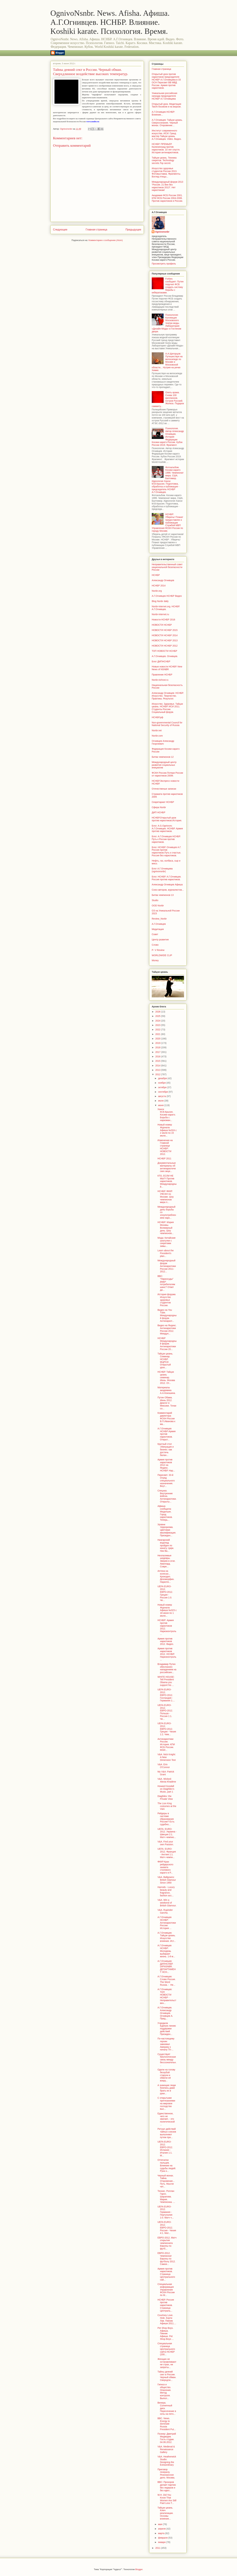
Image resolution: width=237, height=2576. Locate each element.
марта (161, 2533)
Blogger (139, 2569)
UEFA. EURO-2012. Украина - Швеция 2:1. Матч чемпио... (167, 1833)
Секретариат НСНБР (163, 802)
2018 (158, 1047)
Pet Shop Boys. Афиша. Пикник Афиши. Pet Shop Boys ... (166, 2333)
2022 (158, 1029)
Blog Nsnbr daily (160, 601)
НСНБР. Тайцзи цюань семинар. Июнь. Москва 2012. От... (166, 1377)
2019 (158, 1043)
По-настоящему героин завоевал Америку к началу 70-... (166, 2044)
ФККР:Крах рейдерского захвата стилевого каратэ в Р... (165, 1867)
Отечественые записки (164, 788)
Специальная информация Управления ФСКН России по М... (166, 2289)
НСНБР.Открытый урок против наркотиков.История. (167, 819)
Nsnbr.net (157, 730)
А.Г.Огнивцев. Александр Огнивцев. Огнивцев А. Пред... (165, 2013)
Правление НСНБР (162, 674)
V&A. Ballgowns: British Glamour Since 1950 (167, 1880)
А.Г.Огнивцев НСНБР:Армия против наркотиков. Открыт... (167, 1434)
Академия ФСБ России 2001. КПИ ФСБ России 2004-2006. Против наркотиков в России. (167, 198)
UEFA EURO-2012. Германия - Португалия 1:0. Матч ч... (166, 2212)
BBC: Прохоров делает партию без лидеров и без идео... (167, 2486)
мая (160, 2524)
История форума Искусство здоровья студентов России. (166, 1300)
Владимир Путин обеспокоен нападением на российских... (167, 1668)
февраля (163, 2537)
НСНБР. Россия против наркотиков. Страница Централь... (166, 2305)
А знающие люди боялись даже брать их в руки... (167, 2089)
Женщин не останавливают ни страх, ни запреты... (167, 2363)
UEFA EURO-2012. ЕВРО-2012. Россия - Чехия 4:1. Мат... (167, 2227)
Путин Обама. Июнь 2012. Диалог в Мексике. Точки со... (167, 1403)
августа (162, 1096)
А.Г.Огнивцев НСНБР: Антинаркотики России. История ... (167, 1922)
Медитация (158, 929)
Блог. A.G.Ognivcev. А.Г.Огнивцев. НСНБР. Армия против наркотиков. (167, 828)
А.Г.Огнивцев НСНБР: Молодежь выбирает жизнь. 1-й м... (166, 1951)
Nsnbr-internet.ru (160, 614)
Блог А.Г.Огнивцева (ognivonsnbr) (162, 870)
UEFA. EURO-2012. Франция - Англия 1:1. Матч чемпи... (167, 1853)
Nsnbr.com (157, 735)
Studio (155, 900)
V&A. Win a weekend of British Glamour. (167, 1903)
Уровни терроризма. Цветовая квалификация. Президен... (167, 1530)
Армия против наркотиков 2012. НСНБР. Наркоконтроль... (167, 1654)
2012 (158, 1074)
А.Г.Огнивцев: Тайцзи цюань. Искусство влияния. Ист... (167, 1936)
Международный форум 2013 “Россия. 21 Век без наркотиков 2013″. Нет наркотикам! (167, 186)
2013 (158, 1070)
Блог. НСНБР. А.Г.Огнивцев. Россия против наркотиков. (166, 878)
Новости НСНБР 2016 (163, 619)
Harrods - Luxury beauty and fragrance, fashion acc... (166, 1891)
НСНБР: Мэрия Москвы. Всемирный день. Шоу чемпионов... (166, 1228)
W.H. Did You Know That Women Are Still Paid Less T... (167, 2499)
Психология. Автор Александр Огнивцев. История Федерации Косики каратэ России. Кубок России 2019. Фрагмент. (168, 436)
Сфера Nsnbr (159, 807)
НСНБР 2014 (159, 585)
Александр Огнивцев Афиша (167, 884)
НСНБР (156, 575)
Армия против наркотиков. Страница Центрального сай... (166, 2274)
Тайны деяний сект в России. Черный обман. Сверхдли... (167, 2375)
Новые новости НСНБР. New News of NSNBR (167, 668)
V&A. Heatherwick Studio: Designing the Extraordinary (167, 2460)
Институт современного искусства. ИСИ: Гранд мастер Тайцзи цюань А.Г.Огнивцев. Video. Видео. (167, 134)
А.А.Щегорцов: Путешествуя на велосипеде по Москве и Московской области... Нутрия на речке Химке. (167, 362)
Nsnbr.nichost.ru (160, 680)
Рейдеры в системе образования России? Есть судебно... (166, 1819)
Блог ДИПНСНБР (161, 661)
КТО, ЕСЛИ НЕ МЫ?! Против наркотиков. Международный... (167, 1181)
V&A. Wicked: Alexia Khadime (167, 1780)
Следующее (60, 229)
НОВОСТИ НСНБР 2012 (165, 645)
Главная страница (96, 229)
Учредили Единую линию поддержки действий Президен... (167, 2028)
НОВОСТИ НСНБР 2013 (165, 640)
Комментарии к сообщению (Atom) (106, 240)
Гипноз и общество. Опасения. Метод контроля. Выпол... (164, 2391)
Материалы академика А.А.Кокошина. (167, 1390)
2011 (158, 2548)
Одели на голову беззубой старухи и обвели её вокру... (166, 2075)
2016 (158, 1056)
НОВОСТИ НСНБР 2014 (165, 635)
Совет (155, 934)
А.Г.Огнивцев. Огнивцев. (165, 656)
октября (162, 1087)
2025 (158, 1016)
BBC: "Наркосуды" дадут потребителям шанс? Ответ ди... (166, 1283)
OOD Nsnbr (158, 905)
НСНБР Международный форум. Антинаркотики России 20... (167, 1343)
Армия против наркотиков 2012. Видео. (166, 1641)
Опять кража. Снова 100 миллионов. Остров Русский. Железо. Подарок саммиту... (168, 399)
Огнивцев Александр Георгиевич (163, 742)
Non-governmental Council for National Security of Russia (167, 724)
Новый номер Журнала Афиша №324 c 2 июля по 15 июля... (167, 1130)
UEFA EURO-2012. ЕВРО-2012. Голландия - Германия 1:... (166, 1695)
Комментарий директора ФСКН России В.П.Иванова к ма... (166, 1418)
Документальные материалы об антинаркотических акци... (167, 1167)
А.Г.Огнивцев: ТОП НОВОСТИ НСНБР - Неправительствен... (167, 1996)
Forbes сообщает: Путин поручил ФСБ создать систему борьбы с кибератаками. (168, 285)
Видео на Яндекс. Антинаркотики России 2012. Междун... (167, 1329)
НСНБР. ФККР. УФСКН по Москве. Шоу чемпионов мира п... (166, 1196)
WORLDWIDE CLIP (162, 955)
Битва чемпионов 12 (163, 757)
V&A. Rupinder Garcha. (165, 1911)
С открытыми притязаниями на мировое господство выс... (166, 2103)
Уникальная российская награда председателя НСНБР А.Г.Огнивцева (164, 96)
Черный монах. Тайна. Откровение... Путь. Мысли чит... (166, 2181)
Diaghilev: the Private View (165, 1797)
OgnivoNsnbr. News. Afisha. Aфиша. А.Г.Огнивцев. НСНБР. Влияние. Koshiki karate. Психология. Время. (110, 22)
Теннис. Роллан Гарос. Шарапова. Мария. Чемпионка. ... (166, 2196)
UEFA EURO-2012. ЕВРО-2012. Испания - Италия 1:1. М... (165, 2148)
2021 (158, 1034)
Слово (155, 944)
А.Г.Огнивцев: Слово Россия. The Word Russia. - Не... (167, 1980)
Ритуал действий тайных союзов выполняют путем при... (167, 2133)
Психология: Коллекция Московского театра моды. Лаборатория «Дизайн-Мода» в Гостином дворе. (166, 323)
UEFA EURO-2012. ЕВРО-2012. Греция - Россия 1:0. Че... (165, 1593)
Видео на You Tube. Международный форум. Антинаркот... (167, 1315)
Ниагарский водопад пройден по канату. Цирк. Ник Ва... (166, 1545)
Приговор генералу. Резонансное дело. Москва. (166, 2473)
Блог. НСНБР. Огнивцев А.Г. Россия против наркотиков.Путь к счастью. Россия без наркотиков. (166, 851)
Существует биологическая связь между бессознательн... (167, 2059)
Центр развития (160, 939)
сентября (163, 1091)
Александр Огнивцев (163, 580)
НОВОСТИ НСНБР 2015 (165, 630)
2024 (158, 1020)
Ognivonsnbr (162, 231)
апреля (162, 2528)
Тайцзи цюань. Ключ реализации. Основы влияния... (165, 2513)
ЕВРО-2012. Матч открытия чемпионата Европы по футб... (167, 2243)
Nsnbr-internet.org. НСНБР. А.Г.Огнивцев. (166, 608)
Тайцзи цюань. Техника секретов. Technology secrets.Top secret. (164, 160)
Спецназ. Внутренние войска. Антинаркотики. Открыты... (167, 1496)
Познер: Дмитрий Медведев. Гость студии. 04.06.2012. (167, 2437)
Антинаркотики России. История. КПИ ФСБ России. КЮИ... (166, 1744)
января (162, 2542)
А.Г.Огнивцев (159, 924)
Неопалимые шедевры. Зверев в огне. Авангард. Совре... (166, 1561)
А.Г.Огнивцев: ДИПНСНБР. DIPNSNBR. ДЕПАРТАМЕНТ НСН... (167, 1966)
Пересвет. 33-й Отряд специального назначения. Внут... (166, 1480)
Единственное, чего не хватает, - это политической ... (166, 2119)
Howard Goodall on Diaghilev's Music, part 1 (166, 1789)
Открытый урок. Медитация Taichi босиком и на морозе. (166, 105)
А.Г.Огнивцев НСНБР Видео (167, 596)
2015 (158, 1061)
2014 (158, 1065)
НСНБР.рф (157, 717)
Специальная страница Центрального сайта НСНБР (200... (166, 2349)
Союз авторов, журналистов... (168, 889)
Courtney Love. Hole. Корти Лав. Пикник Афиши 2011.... (167, 2319)
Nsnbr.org (157, 591)
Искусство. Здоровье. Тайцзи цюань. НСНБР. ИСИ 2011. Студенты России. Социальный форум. (167, 708)
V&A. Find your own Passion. (166, 1843)
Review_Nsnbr (159, 918)
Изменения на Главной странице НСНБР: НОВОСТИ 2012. (165, 1147)
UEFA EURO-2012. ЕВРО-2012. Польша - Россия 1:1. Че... (165, 1712)
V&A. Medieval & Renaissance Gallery (166, 2449)
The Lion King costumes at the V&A (167, 1806)
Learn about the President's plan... (166, 1253)
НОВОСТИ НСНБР (162, 625)
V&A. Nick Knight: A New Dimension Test (167, 1757)
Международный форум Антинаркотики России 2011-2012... (167, 1266)
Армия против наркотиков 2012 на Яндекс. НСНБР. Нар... (166, 1465)
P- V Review (158, 950)
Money (155, 960)
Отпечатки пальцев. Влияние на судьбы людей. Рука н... (167, 2165)
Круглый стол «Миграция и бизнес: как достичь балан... (166, 1449)
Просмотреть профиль (164, 263)
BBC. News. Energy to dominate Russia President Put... (167, 2424)
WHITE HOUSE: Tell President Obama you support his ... (166, 1681)
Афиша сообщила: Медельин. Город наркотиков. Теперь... (165, 1513)
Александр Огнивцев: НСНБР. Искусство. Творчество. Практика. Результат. (168, 696)
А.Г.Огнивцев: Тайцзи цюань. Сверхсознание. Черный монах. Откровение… (167, 123)
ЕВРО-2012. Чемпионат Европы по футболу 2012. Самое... (166, 2258)
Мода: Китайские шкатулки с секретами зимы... (167, 1242)
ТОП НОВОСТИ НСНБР (164, 651)
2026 (158, 1011)
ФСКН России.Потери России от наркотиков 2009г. (167, 774)
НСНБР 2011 (164, 1158)
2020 (158, 1038)
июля (161, 1100)
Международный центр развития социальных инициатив (164, 765)
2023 (158, 1025)
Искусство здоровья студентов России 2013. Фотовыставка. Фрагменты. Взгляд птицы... (166, 172)
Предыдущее (133, 229)
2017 (158, 1052)
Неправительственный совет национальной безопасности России (167, 567)
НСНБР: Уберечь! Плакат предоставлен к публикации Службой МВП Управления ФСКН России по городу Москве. (167, 522)
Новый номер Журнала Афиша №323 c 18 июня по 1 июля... (167, 1610)
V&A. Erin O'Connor (164, 1766)
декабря (162, 1078)
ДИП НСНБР (158, 812)
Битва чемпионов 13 (163, 895)
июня (161, 1105)
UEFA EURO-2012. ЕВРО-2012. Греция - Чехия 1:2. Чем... (167, 1729)
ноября (162, 1082)
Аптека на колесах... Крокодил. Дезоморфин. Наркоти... (166, 1576)
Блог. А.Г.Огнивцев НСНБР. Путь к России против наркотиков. (166, 839)
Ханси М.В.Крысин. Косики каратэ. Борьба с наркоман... (167, 1115)
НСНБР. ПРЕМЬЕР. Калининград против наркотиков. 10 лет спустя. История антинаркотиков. (166, 148)
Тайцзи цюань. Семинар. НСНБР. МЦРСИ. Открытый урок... (165, 1360)
